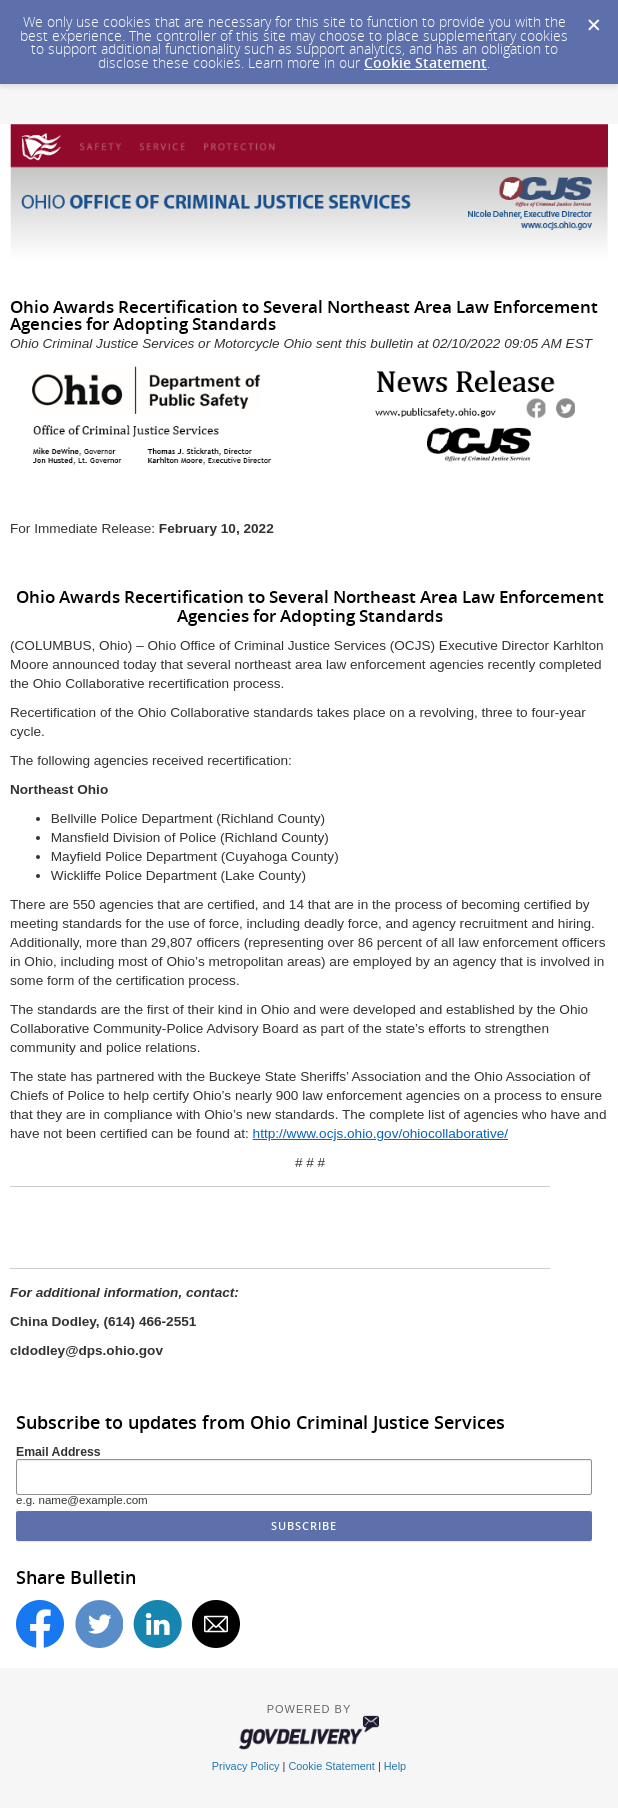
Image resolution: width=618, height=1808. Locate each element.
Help (395, 1766)
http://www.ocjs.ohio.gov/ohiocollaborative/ (380, 1133)
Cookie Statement (425, 62)
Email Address (58, 1452)
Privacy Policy (246, 1766)
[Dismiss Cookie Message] (593, 19)
